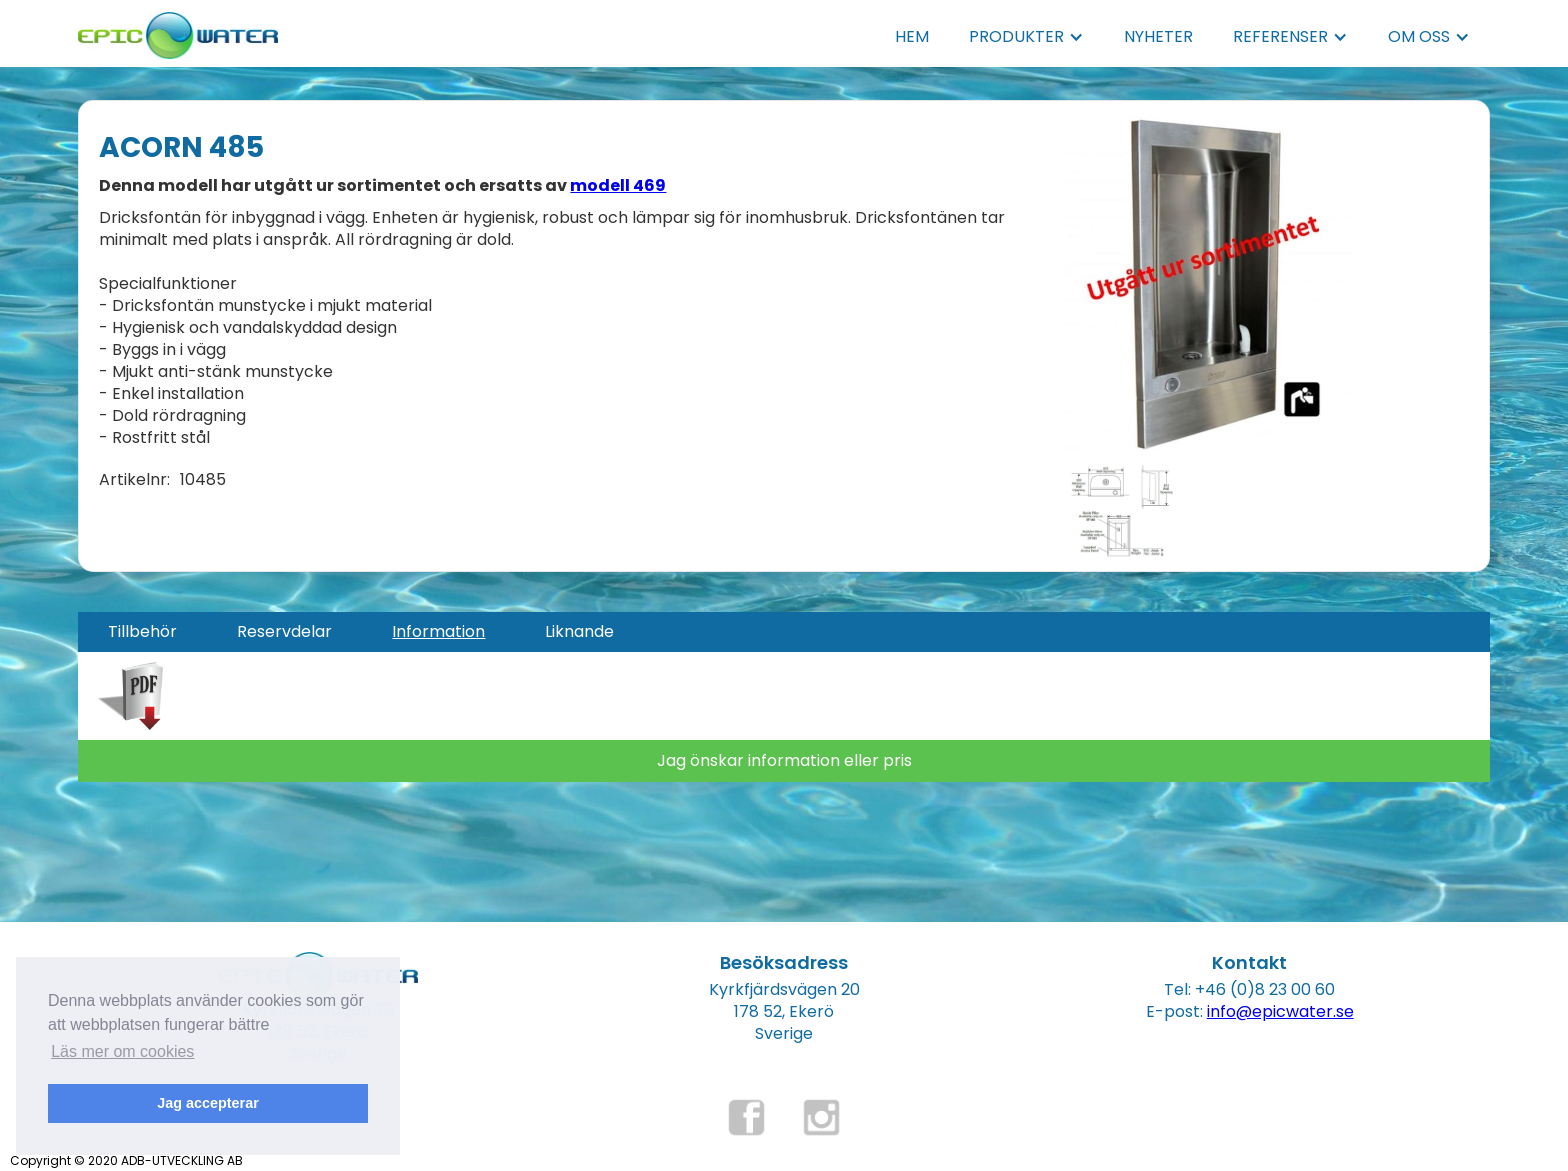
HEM (912, 36)
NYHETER (1158, 36)
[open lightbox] (1213, 286)
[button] (1026, 37)
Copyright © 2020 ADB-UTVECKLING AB (126, 1160)
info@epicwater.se (1280, 1011)
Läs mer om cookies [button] (122, 1051)
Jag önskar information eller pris (784, 760)
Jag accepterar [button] (208, 1103)
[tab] (142, 632)
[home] (178, 29)
